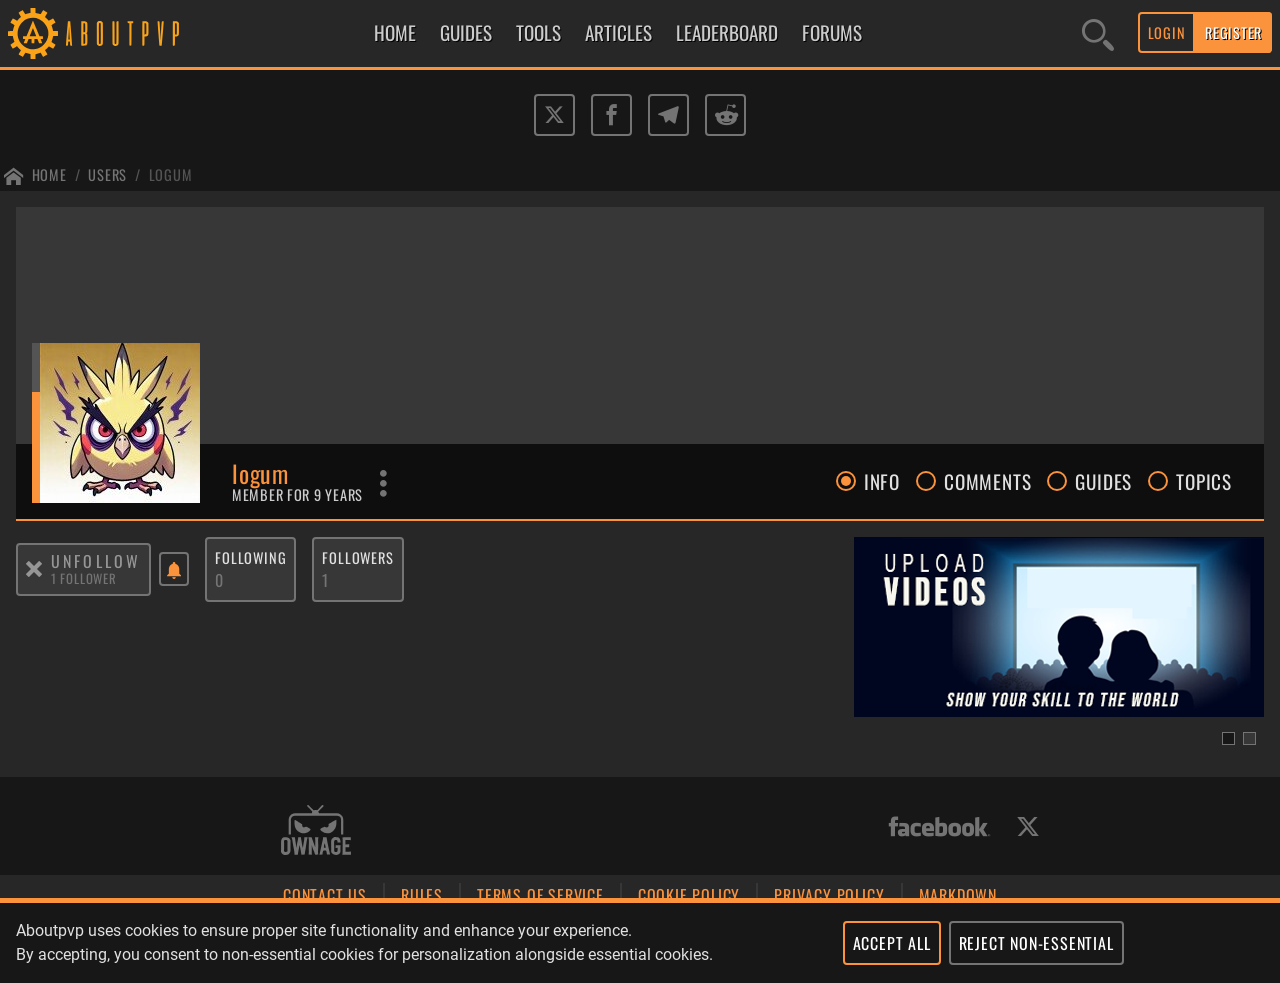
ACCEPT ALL (892, 943)
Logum (171, 174)
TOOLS (538, 32)
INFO (868, 481)
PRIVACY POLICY (829, 895)
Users (107, 174)
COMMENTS (973, 481)
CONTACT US (325, 895)
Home (49, 174)
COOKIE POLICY (689, 895)
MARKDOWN (958, 895)
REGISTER (1233, 32)
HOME (395, 32)
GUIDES (466, 32)
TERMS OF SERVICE (540, 895)
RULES (422, 895)
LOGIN (1167, 32)
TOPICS (1190, 481)
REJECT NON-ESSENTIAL (1036, 943)
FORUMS (832, 32)
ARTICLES (618, 32)
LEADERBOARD (727, 32)
